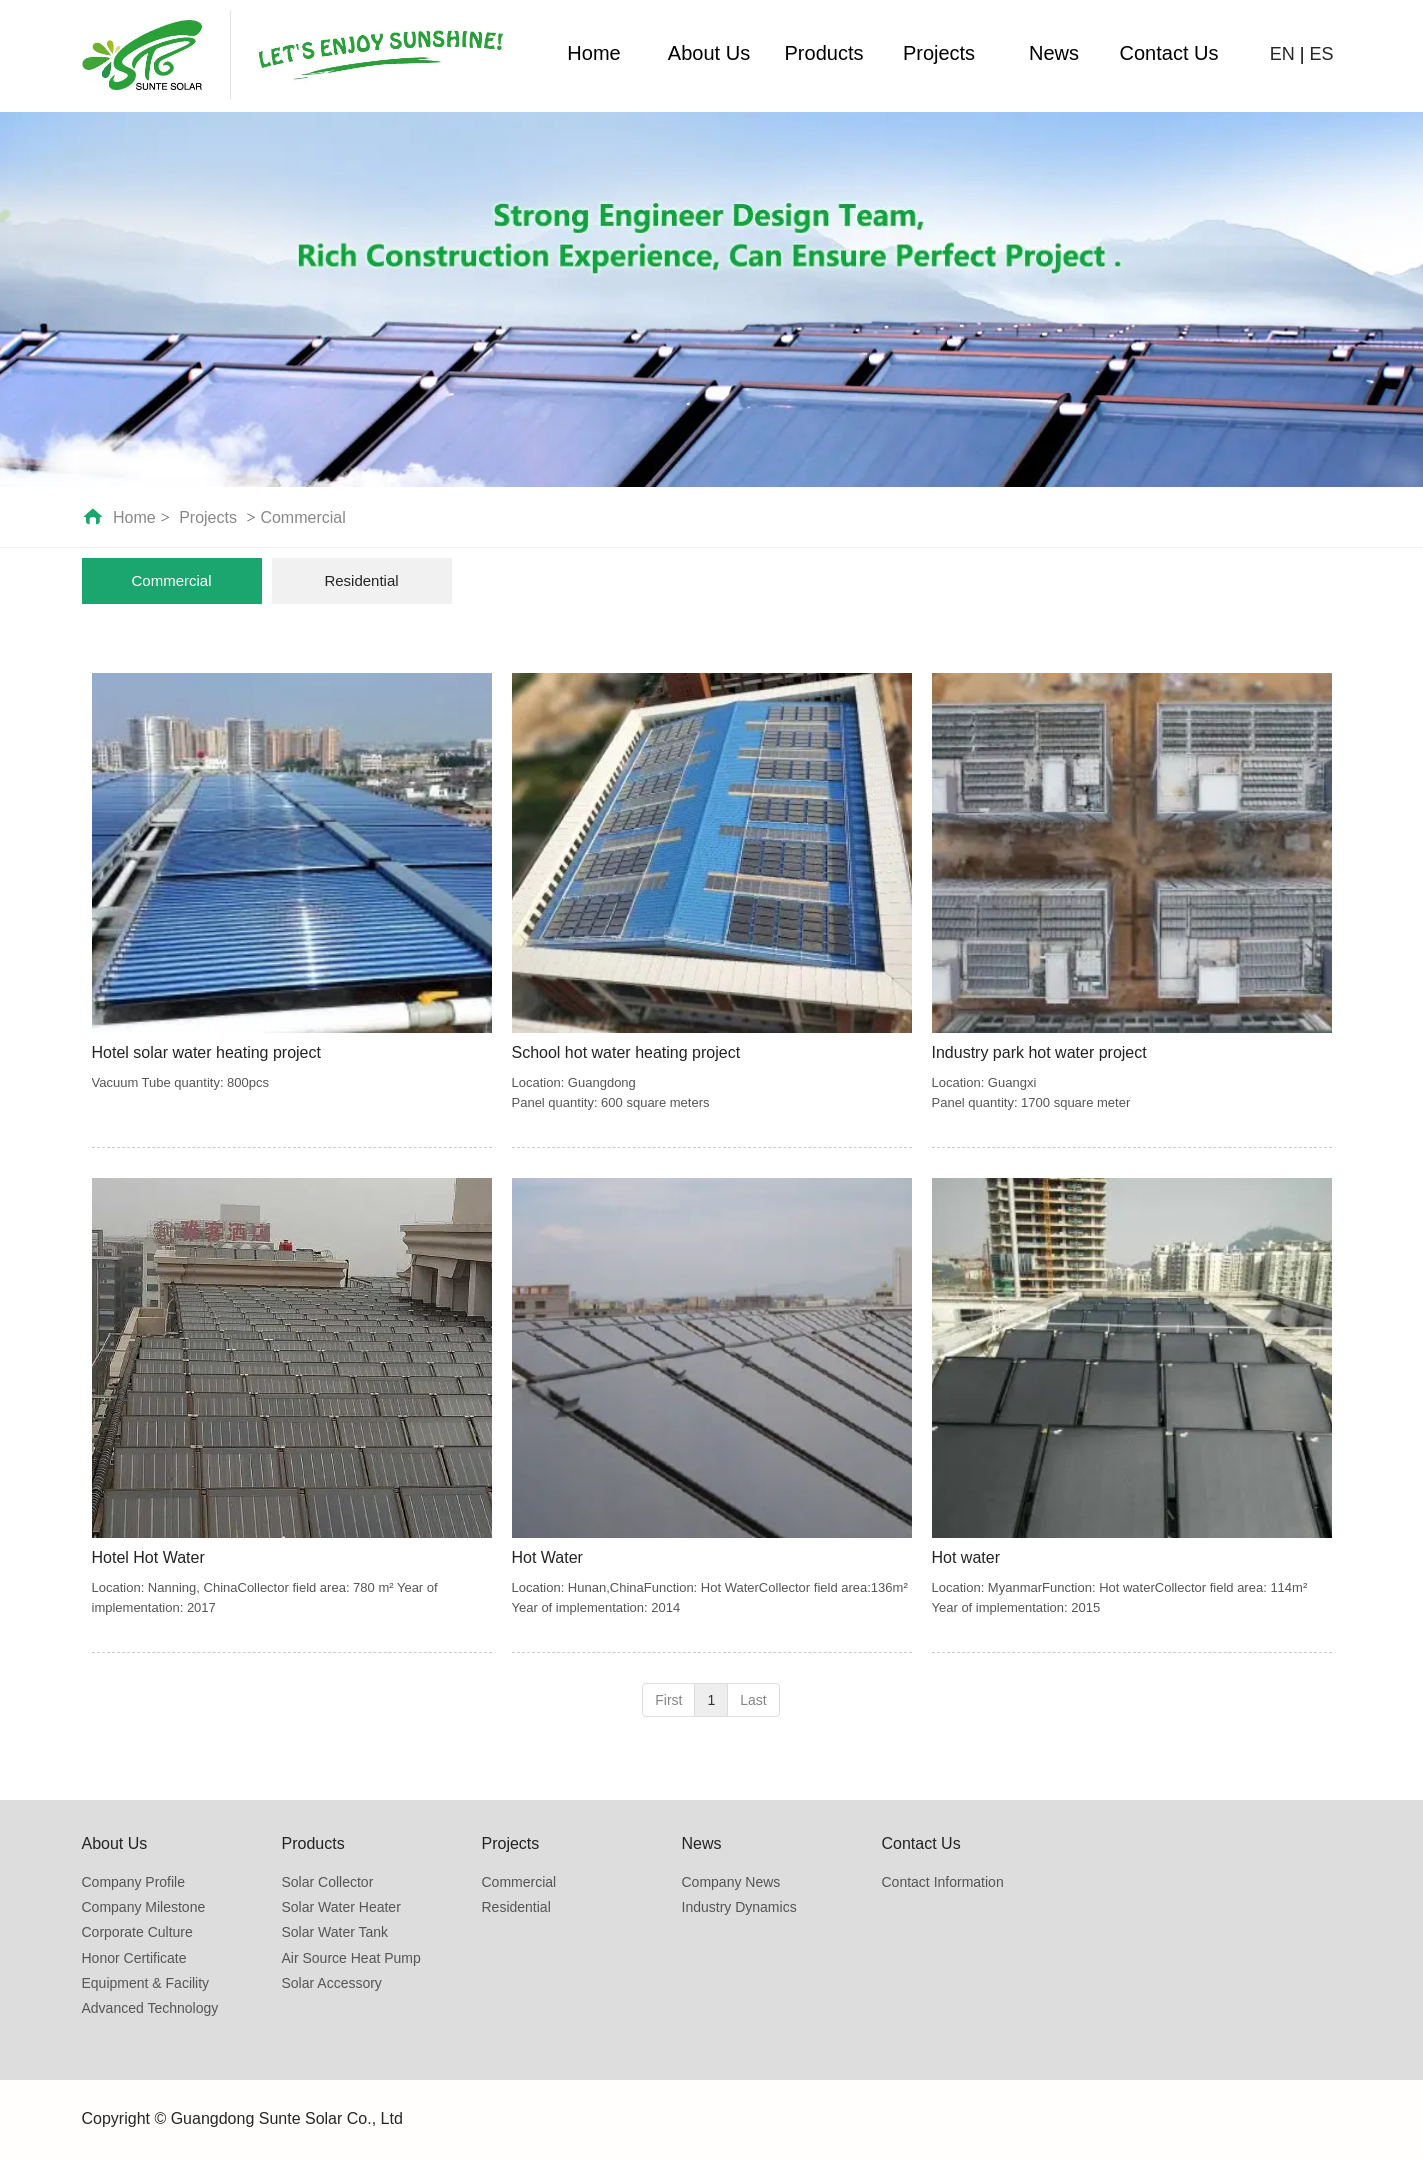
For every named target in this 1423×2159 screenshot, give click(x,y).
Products (824, 53)
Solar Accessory (332, 1983)
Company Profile (134, 1882)
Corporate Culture (137, 1932)
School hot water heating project (626, 1052)
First (668, 1700)
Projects (939, 53)
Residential (516, 1907)
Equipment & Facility (146, 1983)
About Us (709, 53)
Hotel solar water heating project (206, 1052)
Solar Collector (328, 1882)
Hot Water (547, 1557)
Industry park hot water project (1039, 1052)
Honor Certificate (134, 1958)
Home (593, 53)
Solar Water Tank (335, 1932)
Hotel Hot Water (148, 1557)
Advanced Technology (150, 2008)
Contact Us (1169, 53)
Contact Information (943, 1882)
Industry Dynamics (739, 1907)
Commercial (302, 517)
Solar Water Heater (341, 1907)
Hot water (966, 1557)
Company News (731, 1882)
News (1054, 53)
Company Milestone (144, 1907)
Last (753, 1700)
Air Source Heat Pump (351, 1958)
